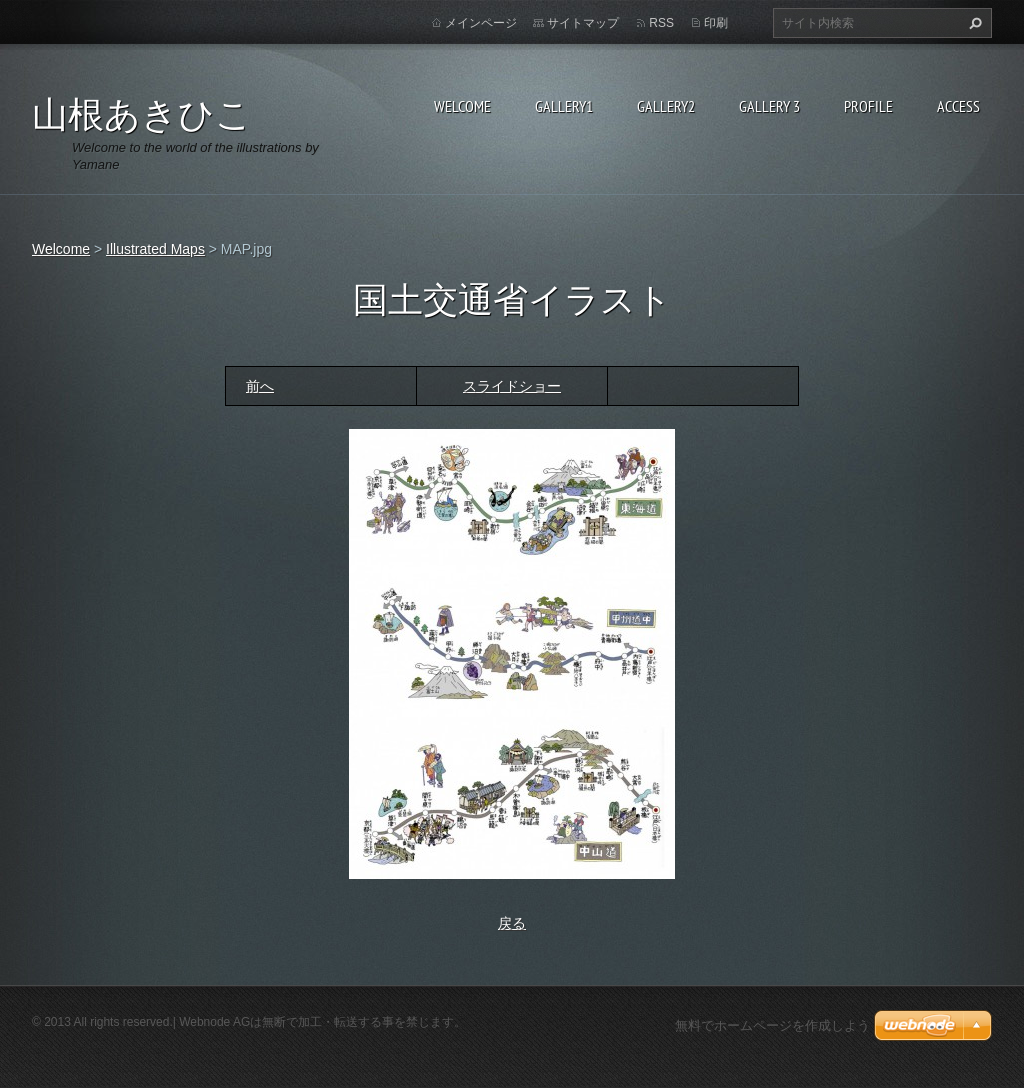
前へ (260, 386)
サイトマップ (583, 23)
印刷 (716, 23)
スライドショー (512, 386)
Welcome (462, 106)
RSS (661, 23)
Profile (868, 106)
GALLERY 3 (769, 106)
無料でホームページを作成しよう (772, 1025)
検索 (973, 23)
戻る (512, 923)
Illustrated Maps (155, 249)
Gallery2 (666, 106)
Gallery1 (564, 106)
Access (958, 106)
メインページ (481, 23)
